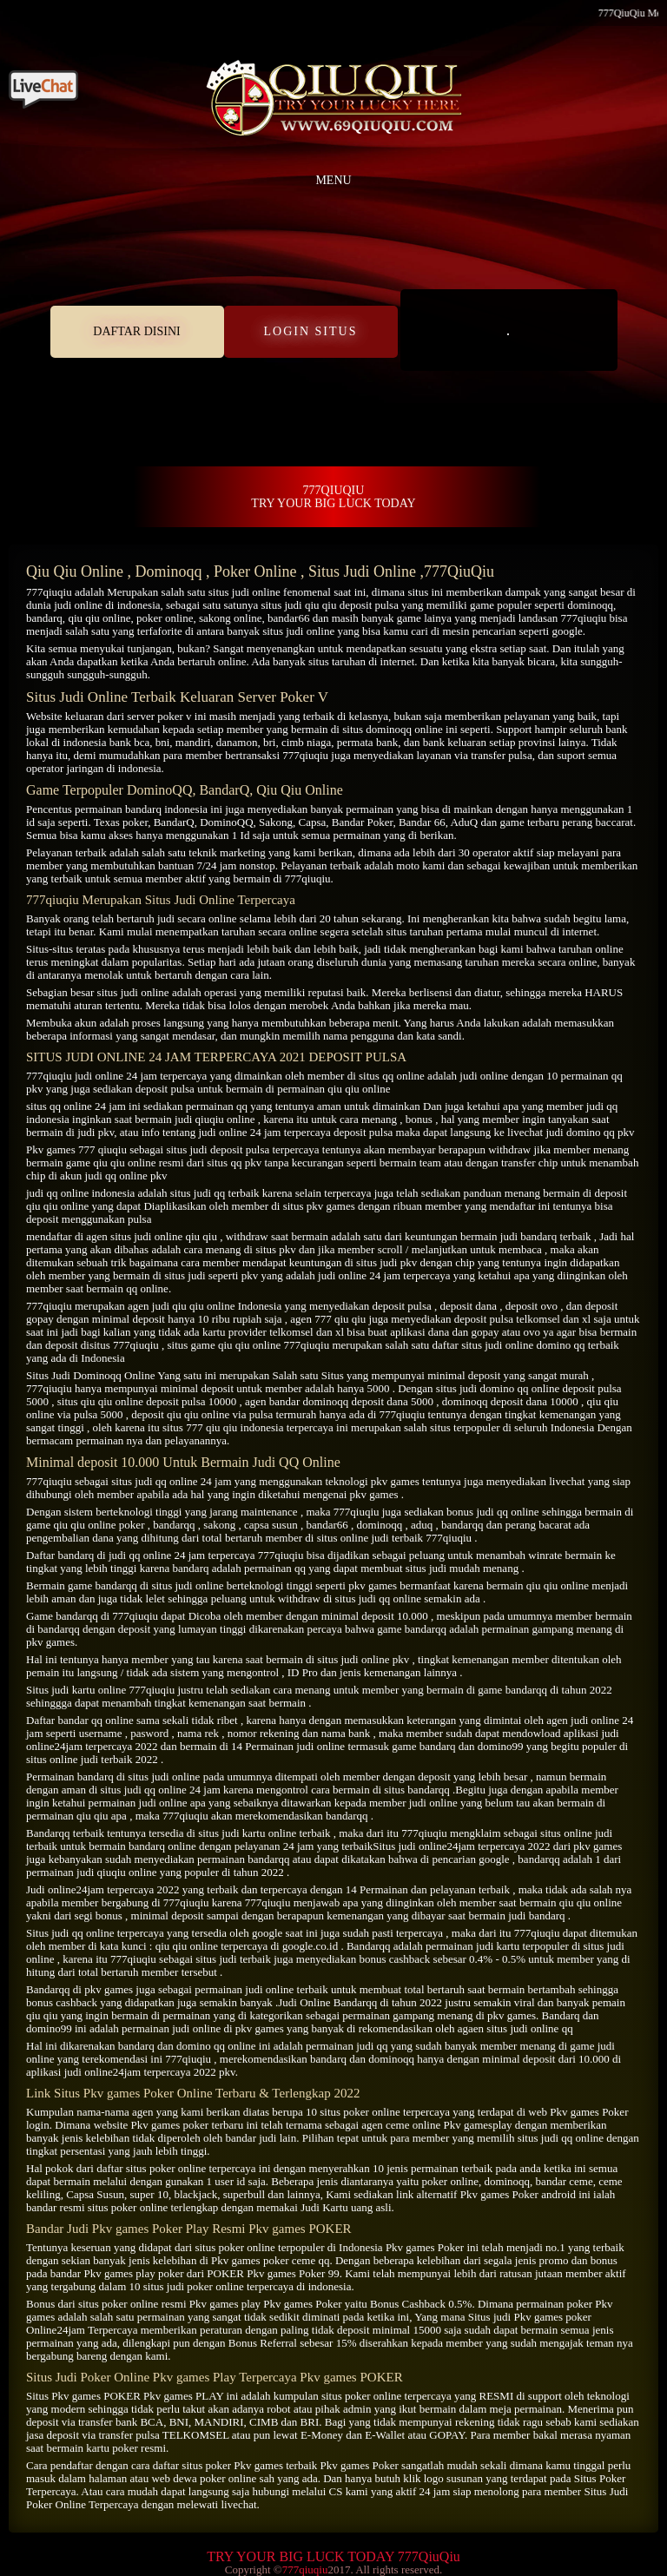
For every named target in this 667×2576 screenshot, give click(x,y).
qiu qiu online (99, 617)
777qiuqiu (49, 591)
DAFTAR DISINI (136, 331)
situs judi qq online (154, 1481)
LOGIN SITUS (311, 331)
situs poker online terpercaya (191, 2168)
